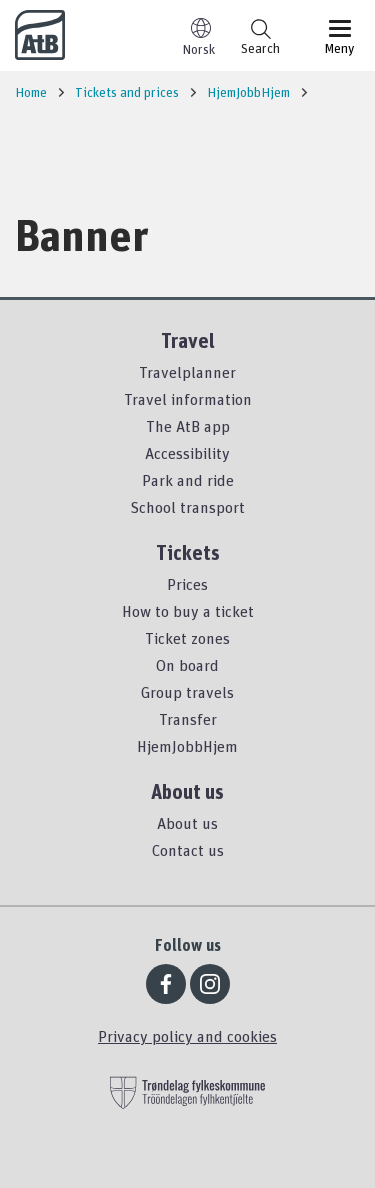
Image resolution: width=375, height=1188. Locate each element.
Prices (187, 584)
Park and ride (188, 480)
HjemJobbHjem (187, 746)
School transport (187, 507)
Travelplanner (187, 372)
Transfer (188, 719)
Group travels (187, 692)
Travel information (188, 399)
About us (187, 823)
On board (187, 665)
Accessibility (187, 453)
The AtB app (188, 426)
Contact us (188, 850)
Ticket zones (187, 638)
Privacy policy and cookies (187, 1036)
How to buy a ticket (188, 611)
